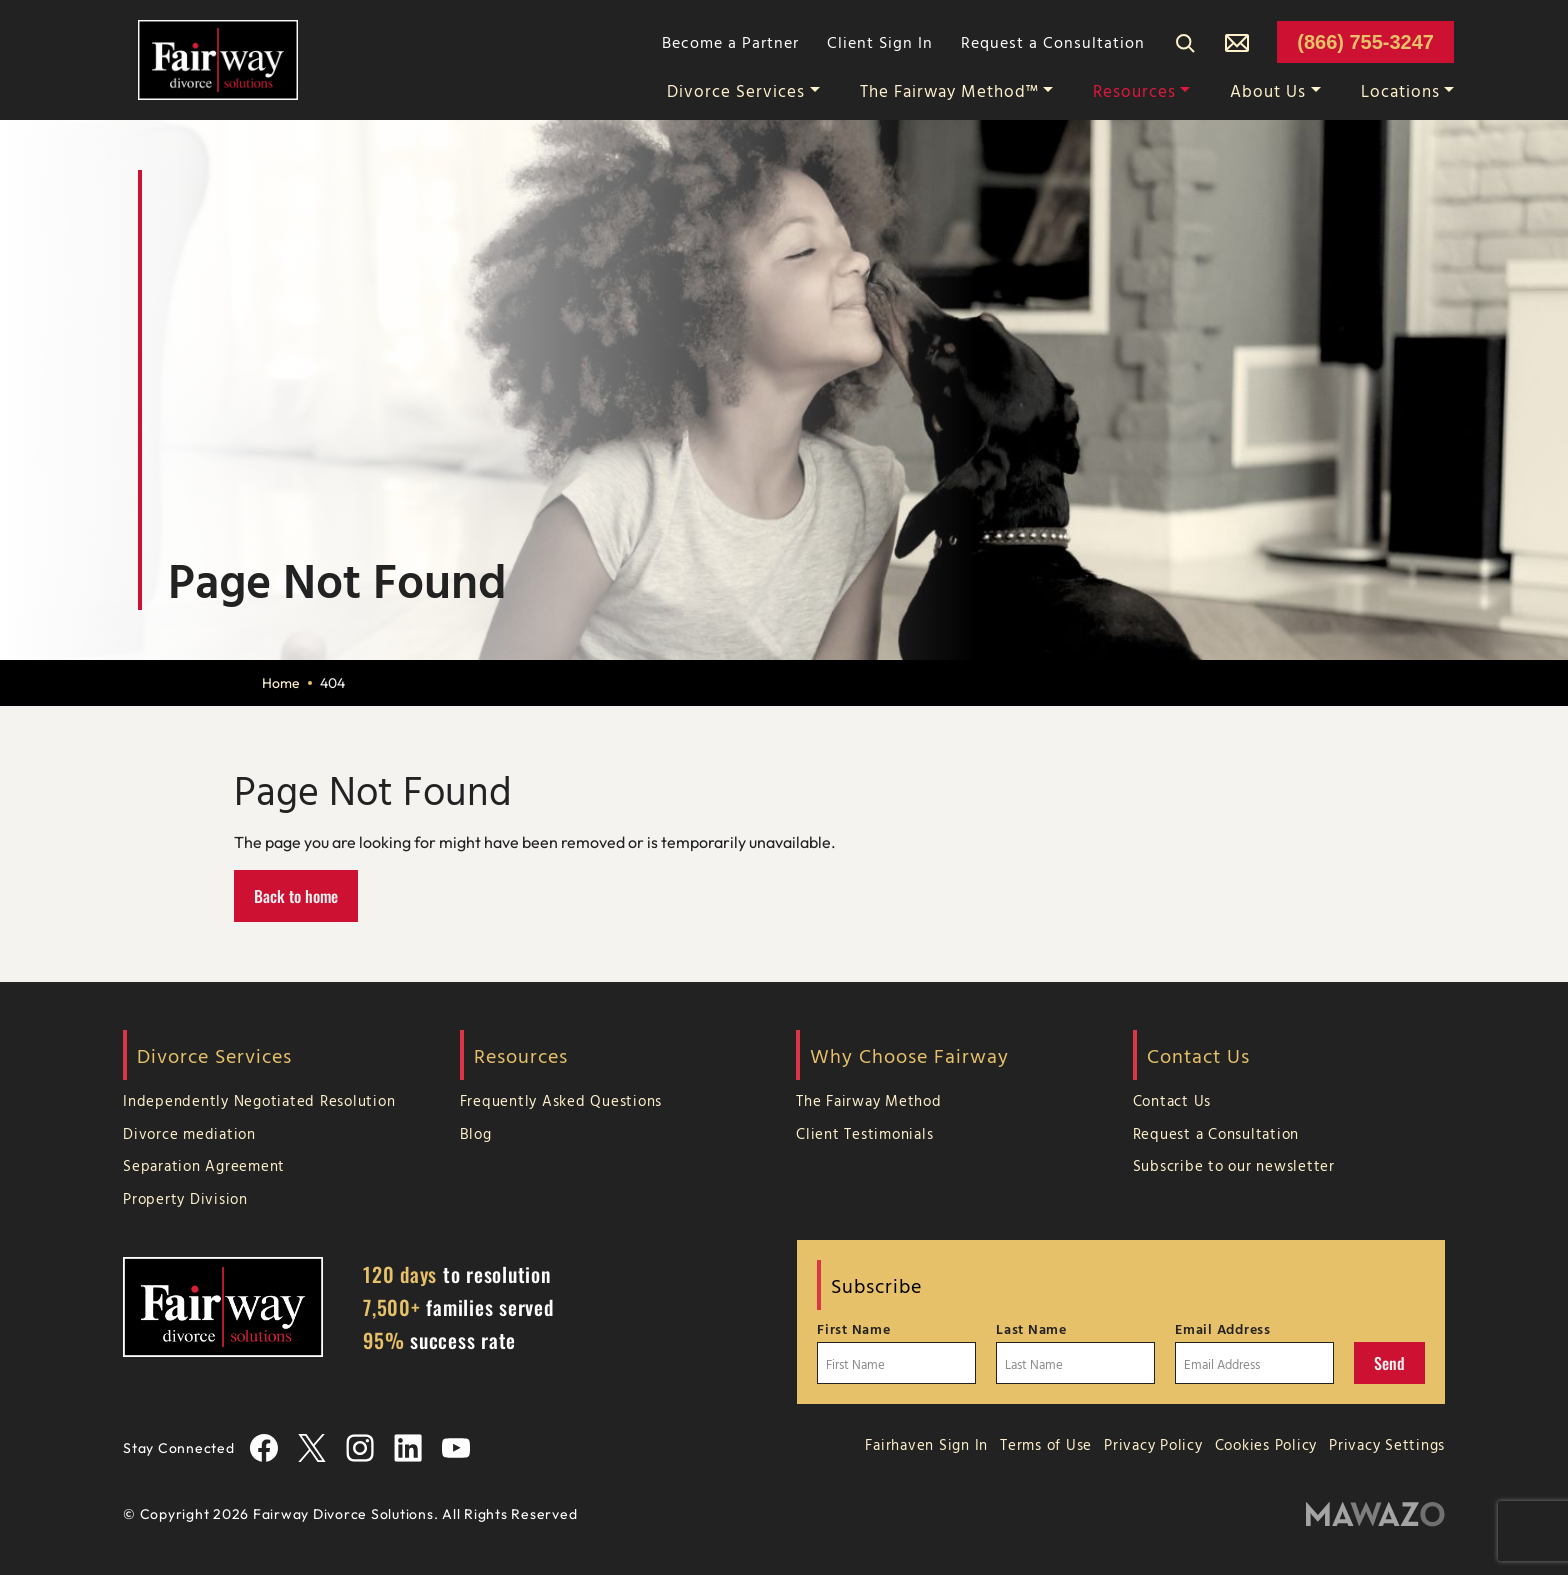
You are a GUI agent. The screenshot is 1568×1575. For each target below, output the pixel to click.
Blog (476, 1133)
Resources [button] (1134, 90)
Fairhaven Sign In (926, 1444)
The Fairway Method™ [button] (949, 90)
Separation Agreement (204, 1165)
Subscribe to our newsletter (1234, 1165)
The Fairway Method (869, 1100)
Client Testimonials (864, 1133)
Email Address (1223, 1329)
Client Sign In (880, 42)
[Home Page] (218, 58)
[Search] (1185, 42)
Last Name (1031, 1329)
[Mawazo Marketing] (1375, 1514)
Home (281, 683)
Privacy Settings (1387, 1444)
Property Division (185, 1198)
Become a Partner (730, 42)
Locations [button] (1400, 90)
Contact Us (1172, 1100)
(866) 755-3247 (1365, 42)
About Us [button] (1268, 90)
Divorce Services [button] (736, 90)
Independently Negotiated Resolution (259, 1100)
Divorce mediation (189, 1133)
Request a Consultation (1053, 42)
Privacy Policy (1153, 1444)
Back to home (296, 896)
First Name (854, 1329)
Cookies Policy (1266, 1444)
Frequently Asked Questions (561, 1100)
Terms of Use (1046, 1444)
